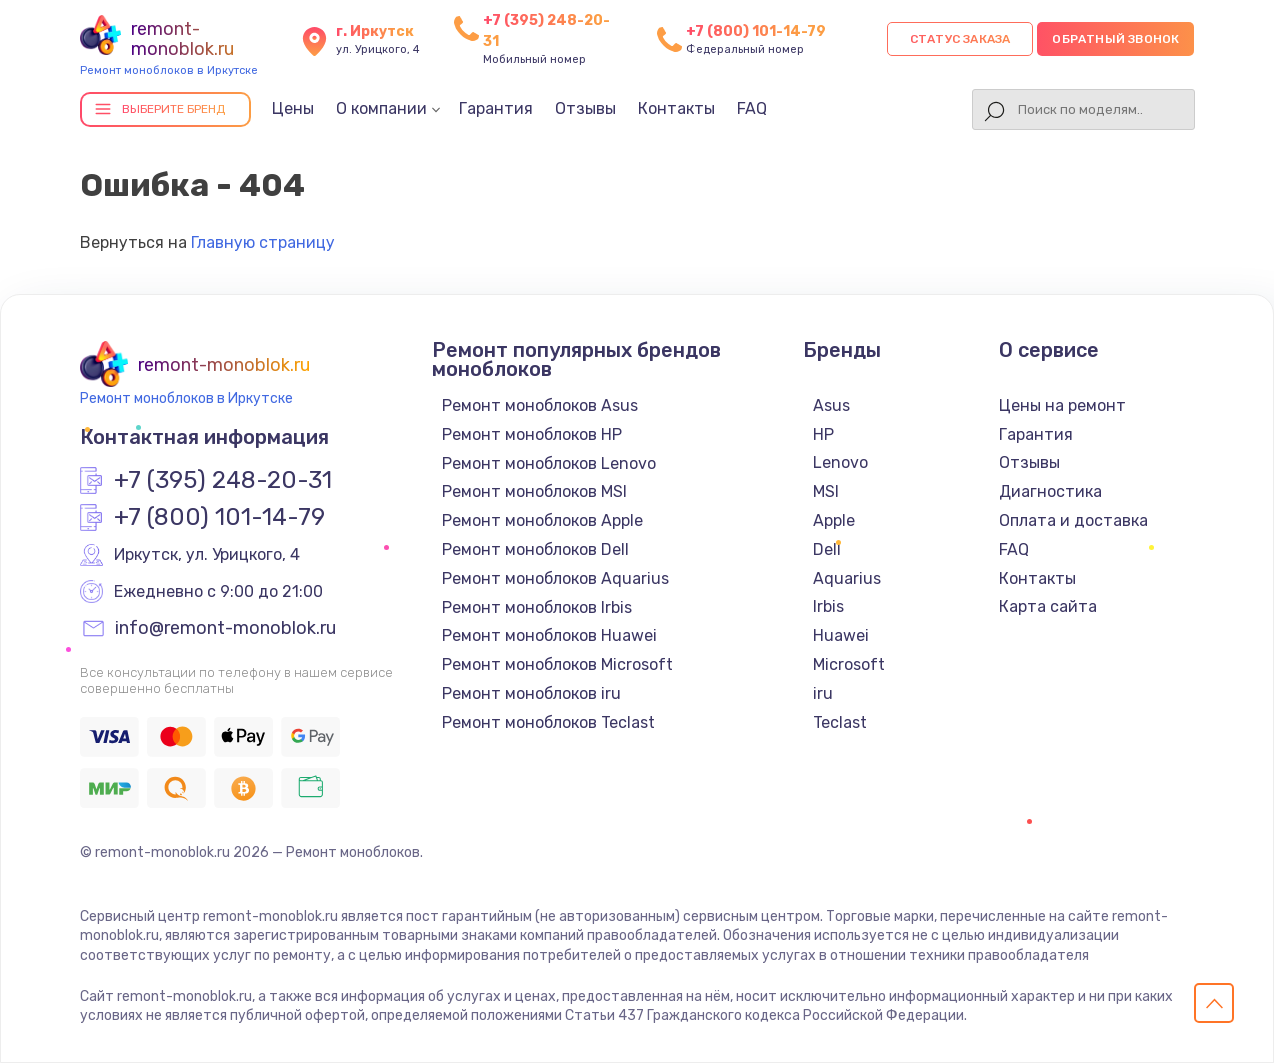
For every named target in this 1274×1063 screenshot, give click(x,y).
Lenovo (840, 462)
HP (823, 434)
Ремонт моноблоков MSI (534, 491)
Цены (293, 108)
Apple (834, 520)
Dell (827, 549)
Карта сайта (1048, 606)
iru (823, 693)
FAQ (752, 108)
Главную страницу (263, 242)
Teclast (840, 722)
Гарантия (496, 108)
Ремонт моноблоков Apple (542, 520)
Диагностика (1050, 491)
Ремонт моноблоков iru (531, 693)
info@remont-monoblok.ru (225, 629)
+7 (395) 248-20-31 (223, 481)
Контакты (676, 108)
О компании (381, 108)
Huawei (841, 635)
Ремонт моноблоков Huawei (549, 635)
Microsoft (849, 664)
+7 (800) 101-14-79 (756, 31)
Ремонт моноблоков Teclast (548, 722)
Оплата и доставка (1073, 520)
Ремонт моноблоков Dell (535, 549)
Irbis (828, 606)
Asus (831, 405)
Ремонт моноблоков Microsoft (557, 664)
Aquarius (847, 578)
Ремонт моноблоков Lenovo (549, 463)
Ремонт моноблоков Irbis (537, 607)
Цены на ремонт (1062, 405)
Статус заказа (960, 39)
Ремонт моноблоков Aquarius (555, 578)
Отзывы (585, 108)
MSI (826, 491)
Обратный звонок (1115, 39)
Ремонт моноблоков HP (532, 434)
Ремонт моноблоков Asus (540, 405)
